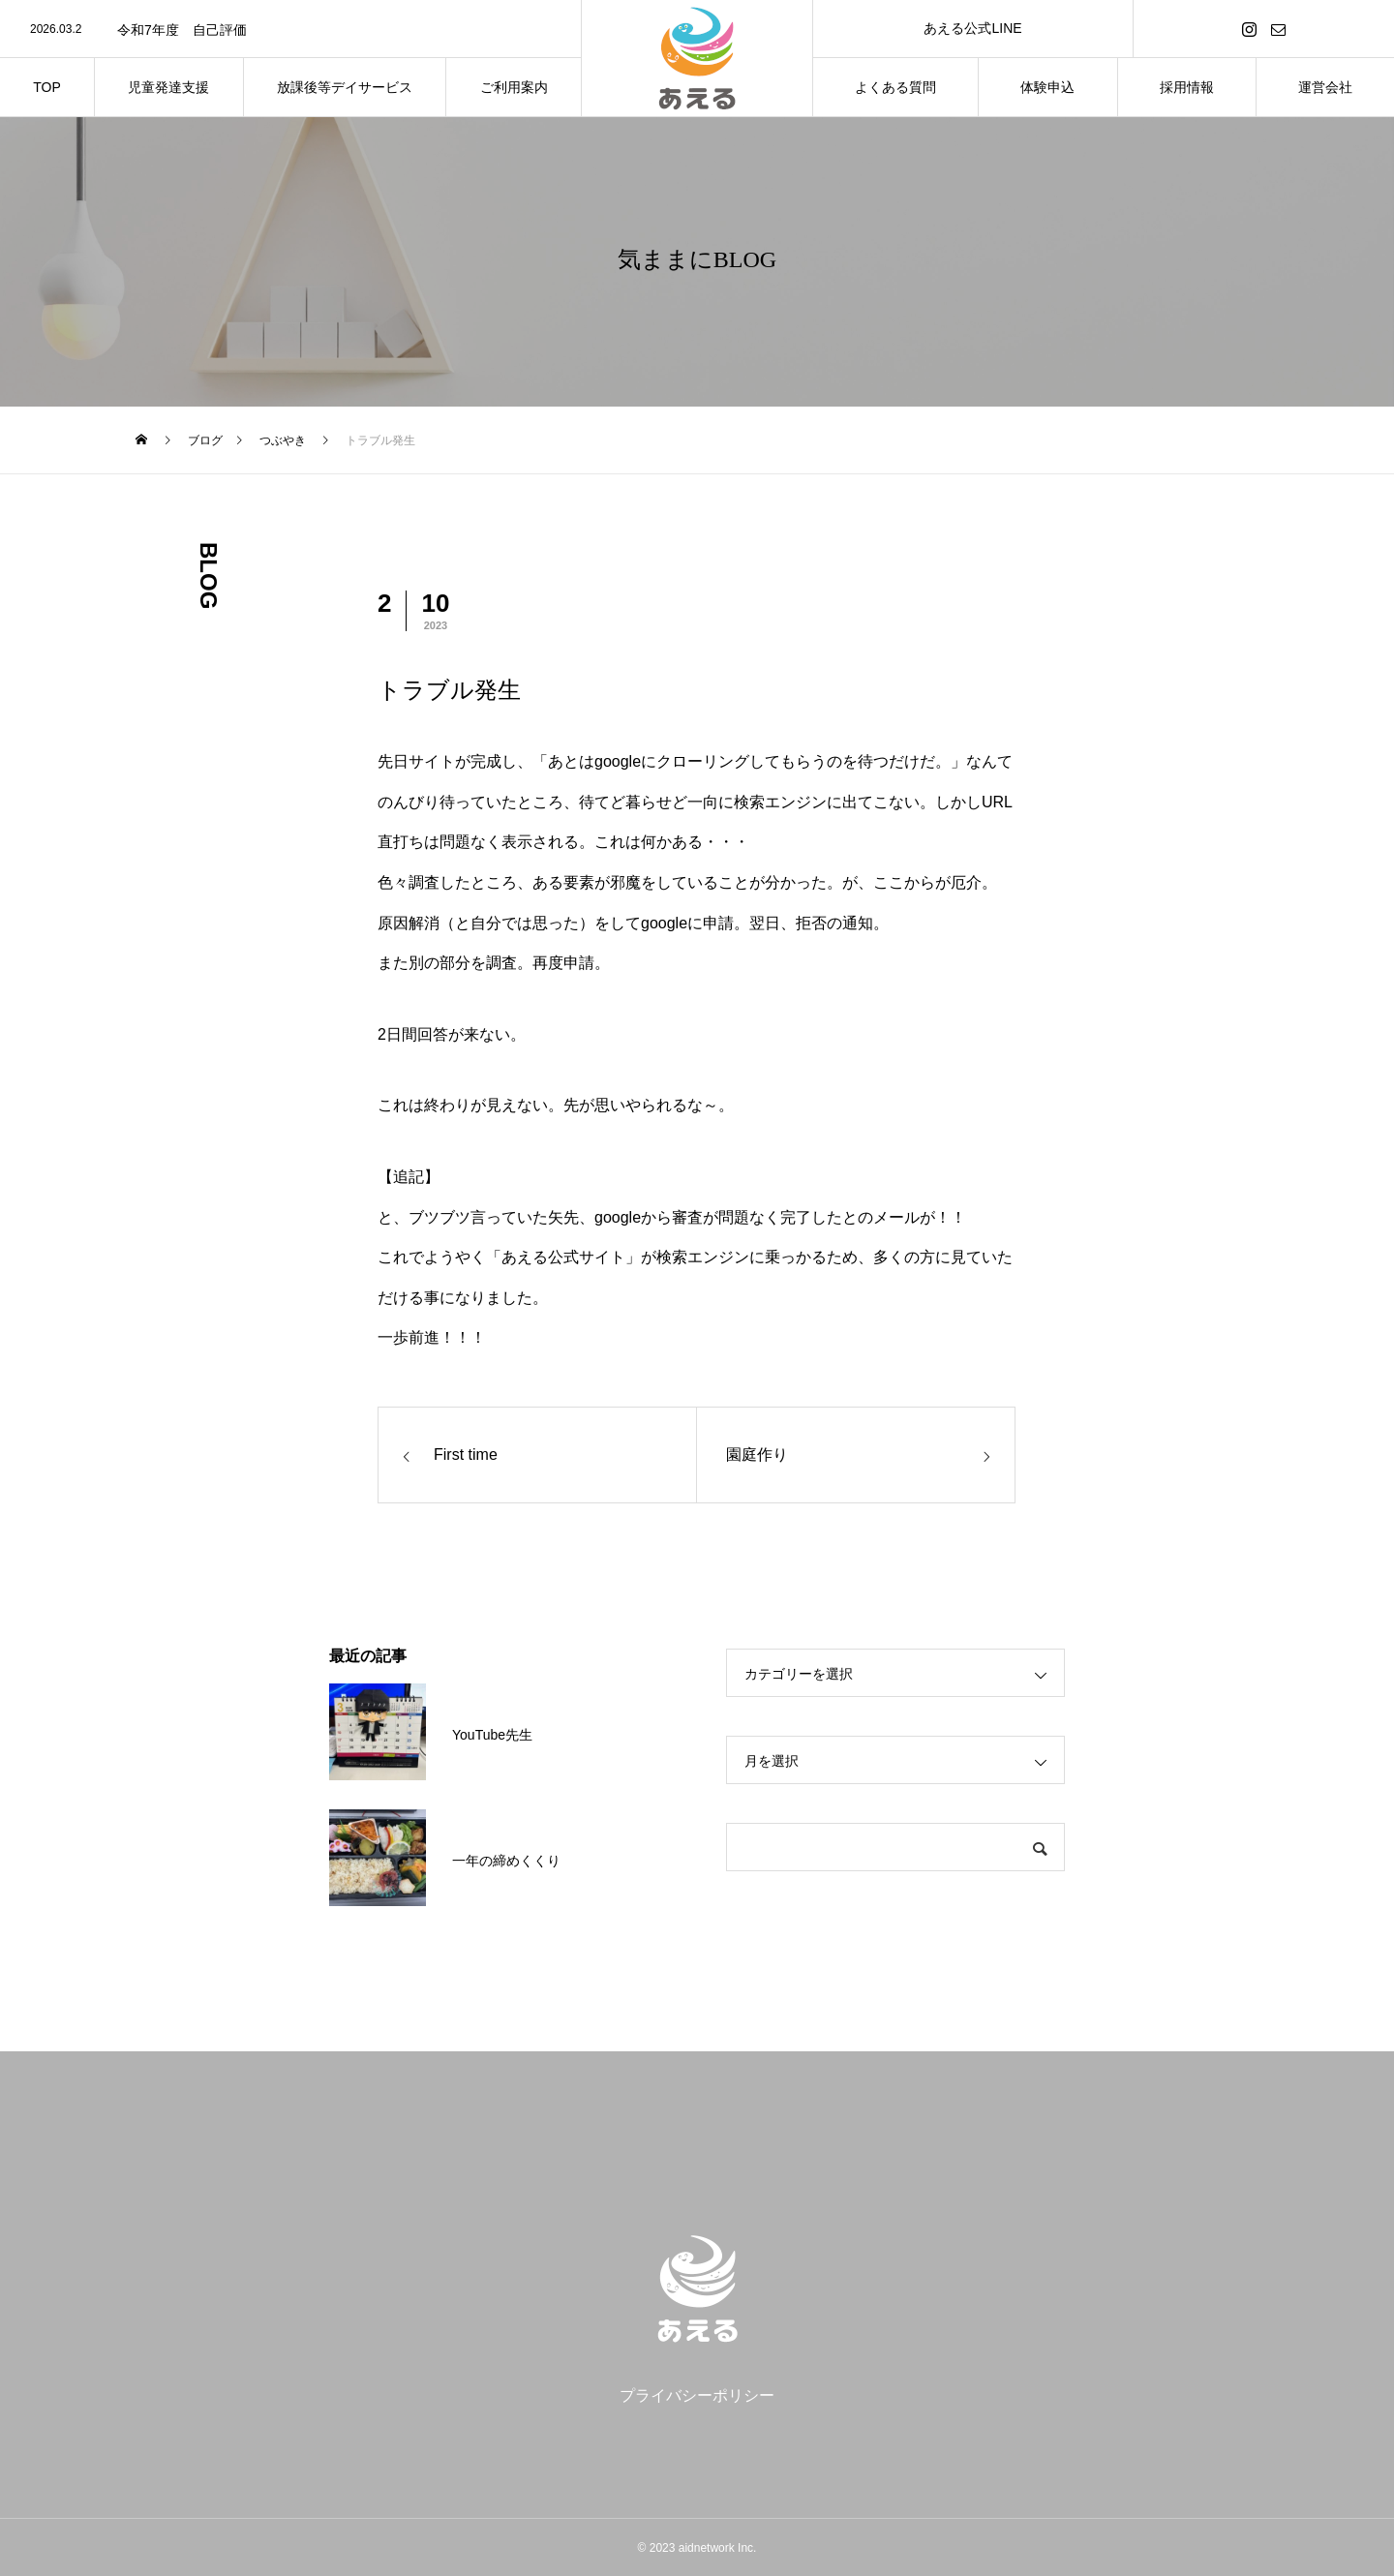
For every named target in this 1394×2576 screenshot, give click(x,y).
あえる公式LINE (972, 28)
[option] (290, 30)
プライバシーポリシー (697, 2395)
